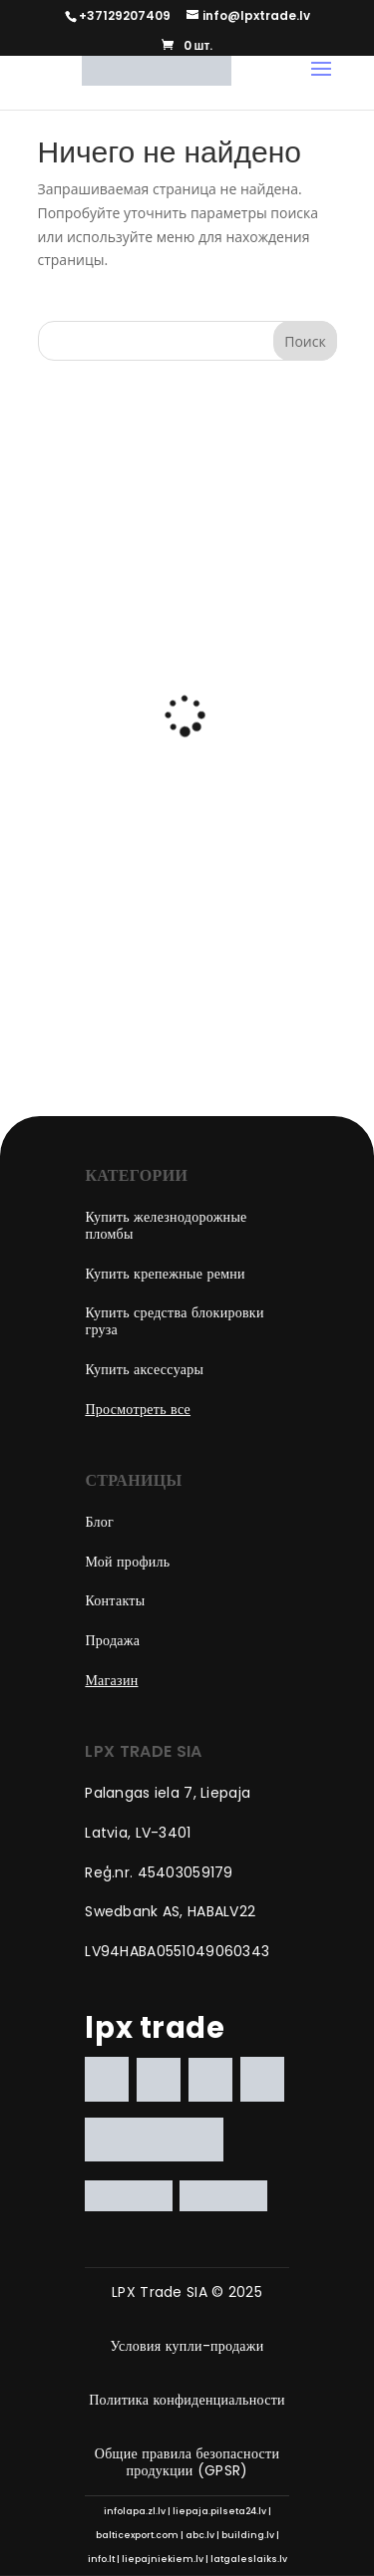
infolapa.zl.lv (135, 2511)
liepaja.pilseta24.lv (219, 2511)
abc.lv (200, 2535)
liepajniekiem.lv (162, 2559)
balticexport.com (137, 2535)
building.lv (247, 2535)
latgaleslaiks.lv (248, 2559)
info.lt (101, 2559)
